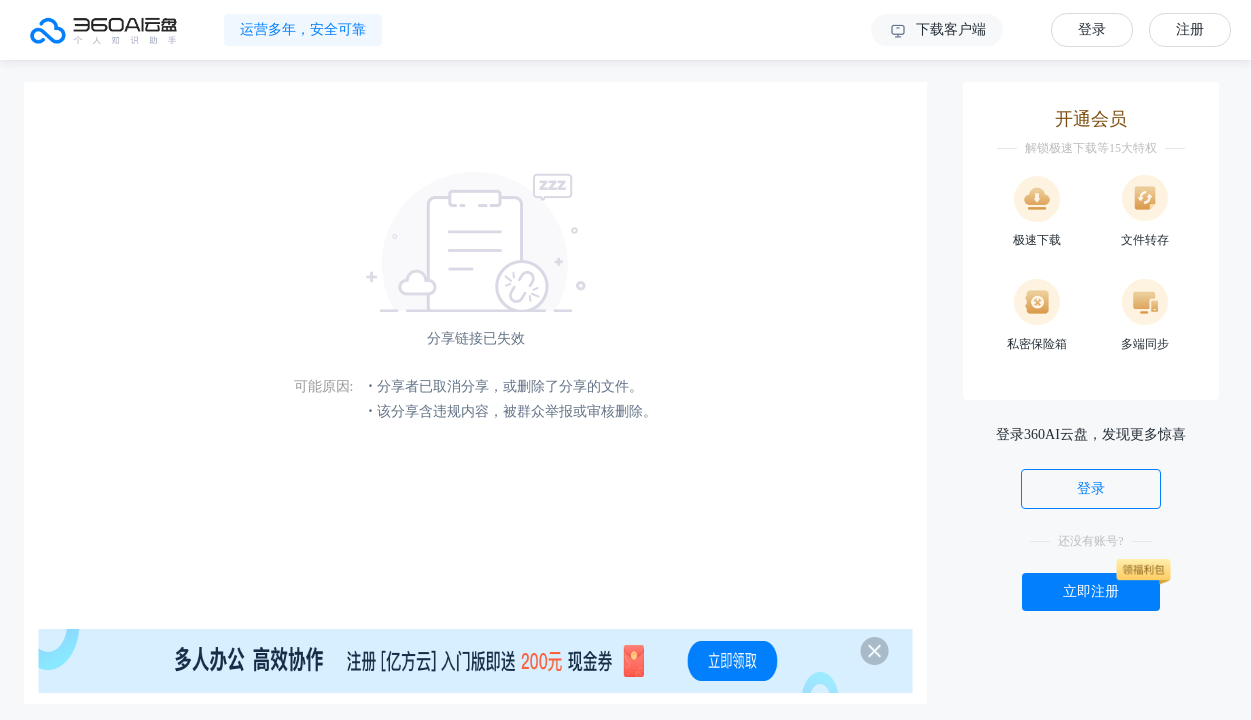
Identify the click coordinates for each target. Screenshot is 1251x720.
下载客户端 (937, 31)
